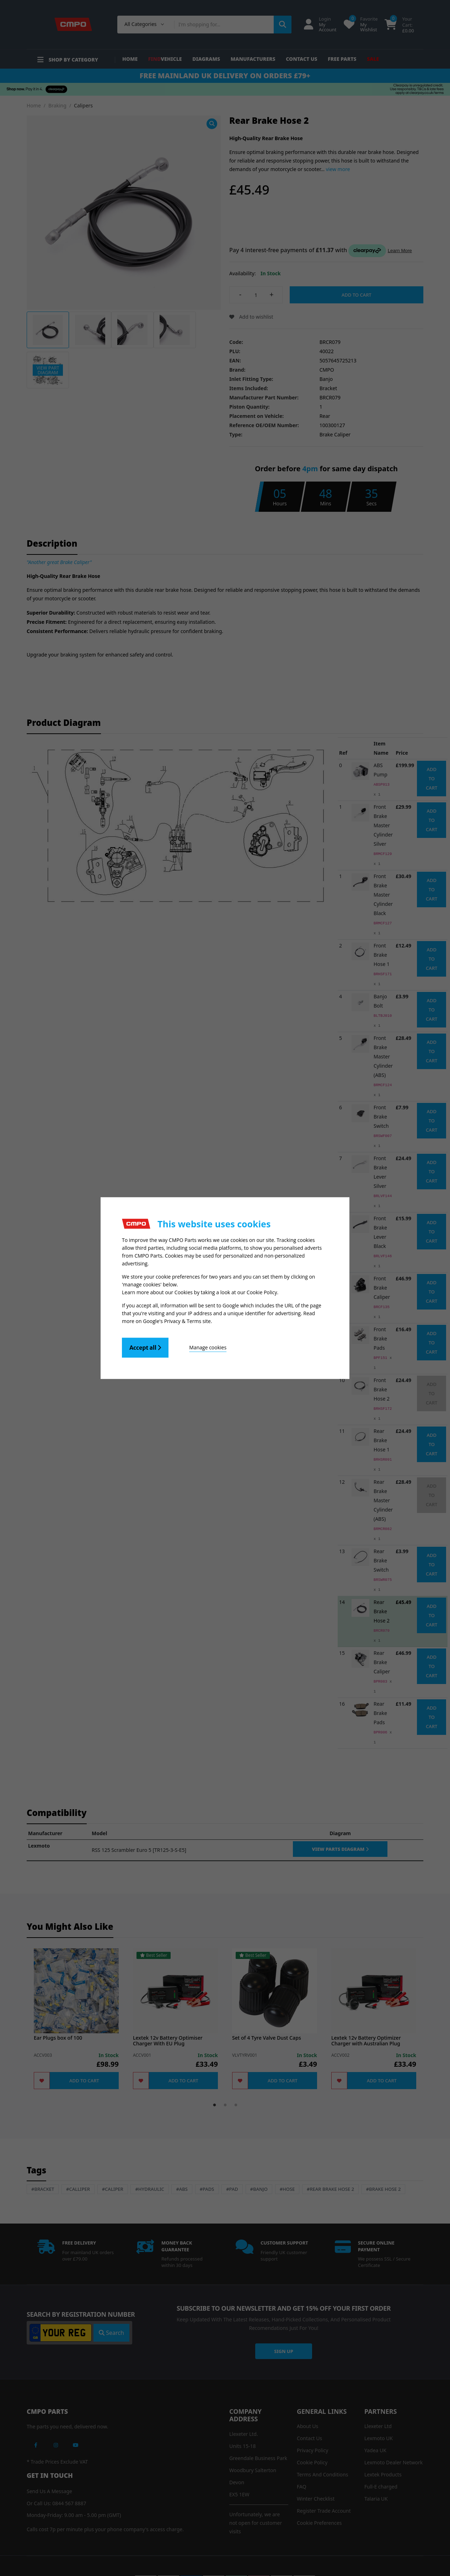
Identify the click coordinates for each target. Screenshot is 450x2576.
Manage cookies (207, 1347)
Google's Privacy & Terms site (177, 1321)
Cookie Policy (262, 1292)
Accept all (145, 1347)
